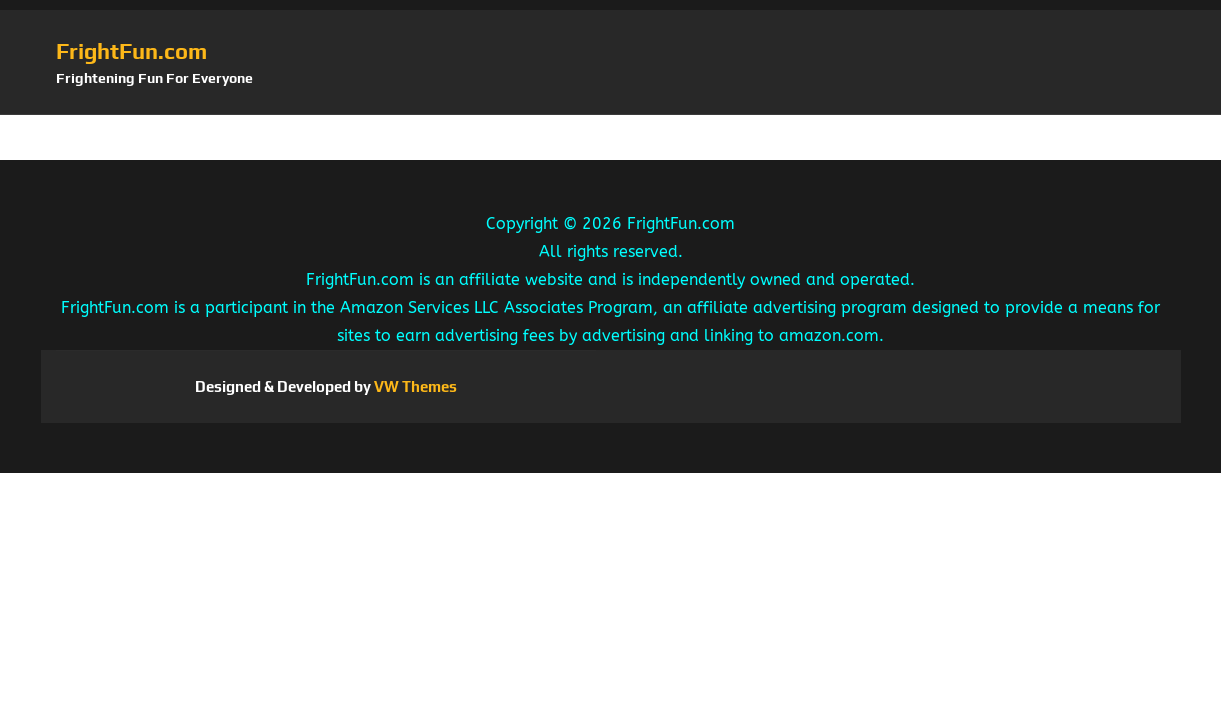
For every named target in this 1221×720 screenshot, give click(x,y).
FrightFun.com (131, 51)
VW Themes (414, 386)
